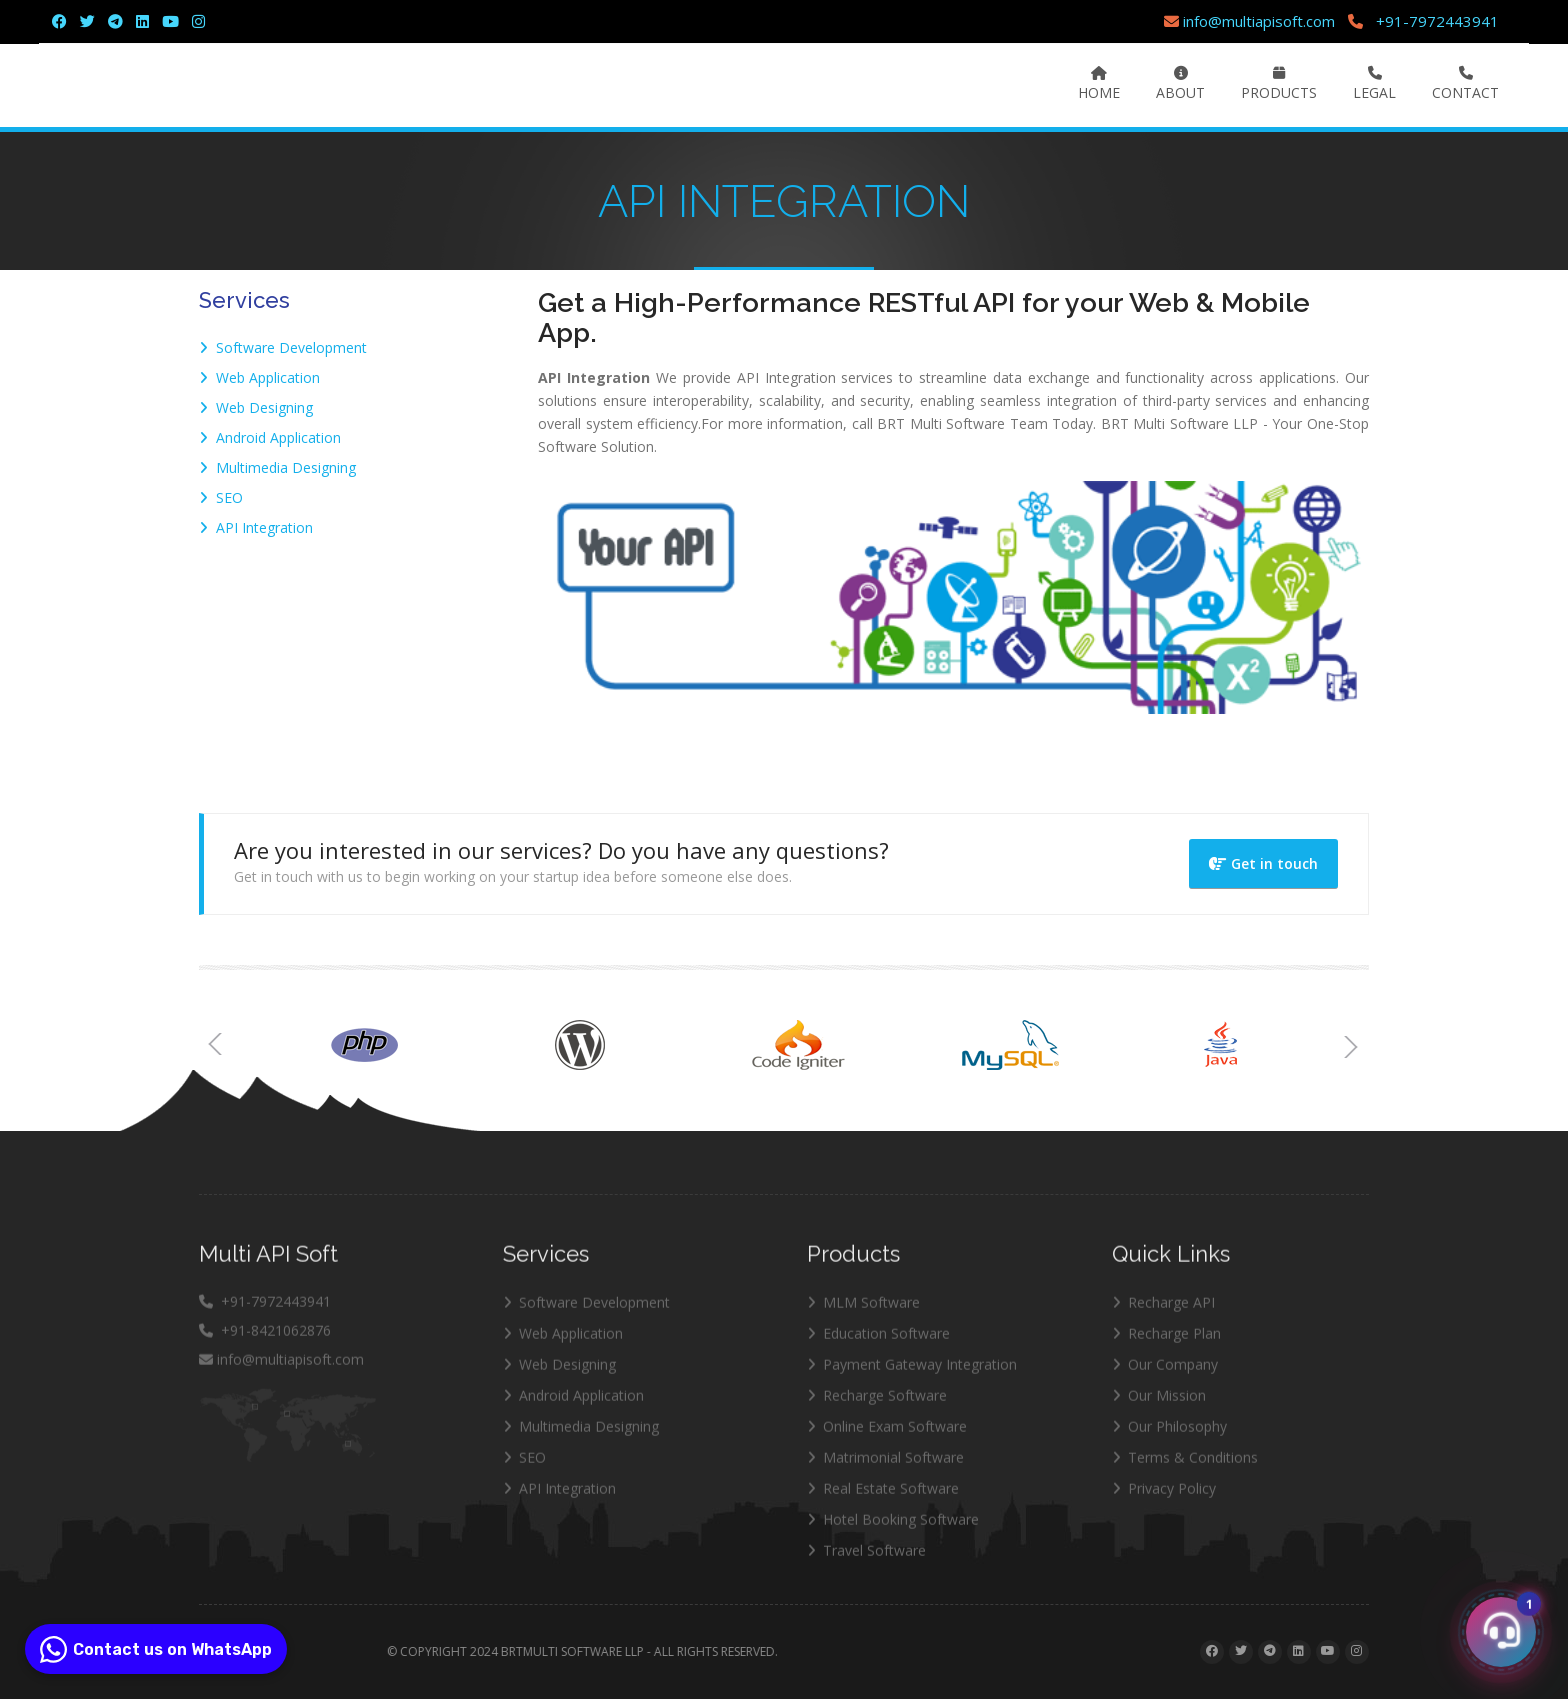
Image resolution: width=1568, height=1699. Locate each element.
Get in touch (1263, 863)
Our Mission (1159, 1405)
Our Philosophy (1169, 1436)
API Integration (256, 527)
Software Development (283, 347)
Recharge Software (877, 1405)
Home (1099, 84)
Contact (1465, 84)
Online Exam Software (887, 1436)
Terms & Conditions (1185, 1467)
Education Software (878, 1343)
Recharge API (1163, 1312)
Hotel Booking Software (893, 1529)
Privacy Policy (1164, 1498)
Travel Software (866, 1560)
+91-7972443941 (1437, 21)
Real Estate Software (883, 1498)
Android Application (270, 437)
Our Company (1165, 1374)
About (1180, 84)
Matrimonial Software (885, 1467)
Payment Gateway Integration (912, 1374)
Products (1279, 84)
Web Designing (256, 407)
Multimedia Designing (277, 467)
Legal (1374, 84)
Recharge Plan (1166, 1343)
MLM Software (863, 1312)
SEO (221, 497)
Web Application (259, 377)
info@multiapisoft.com (1249, 21)
